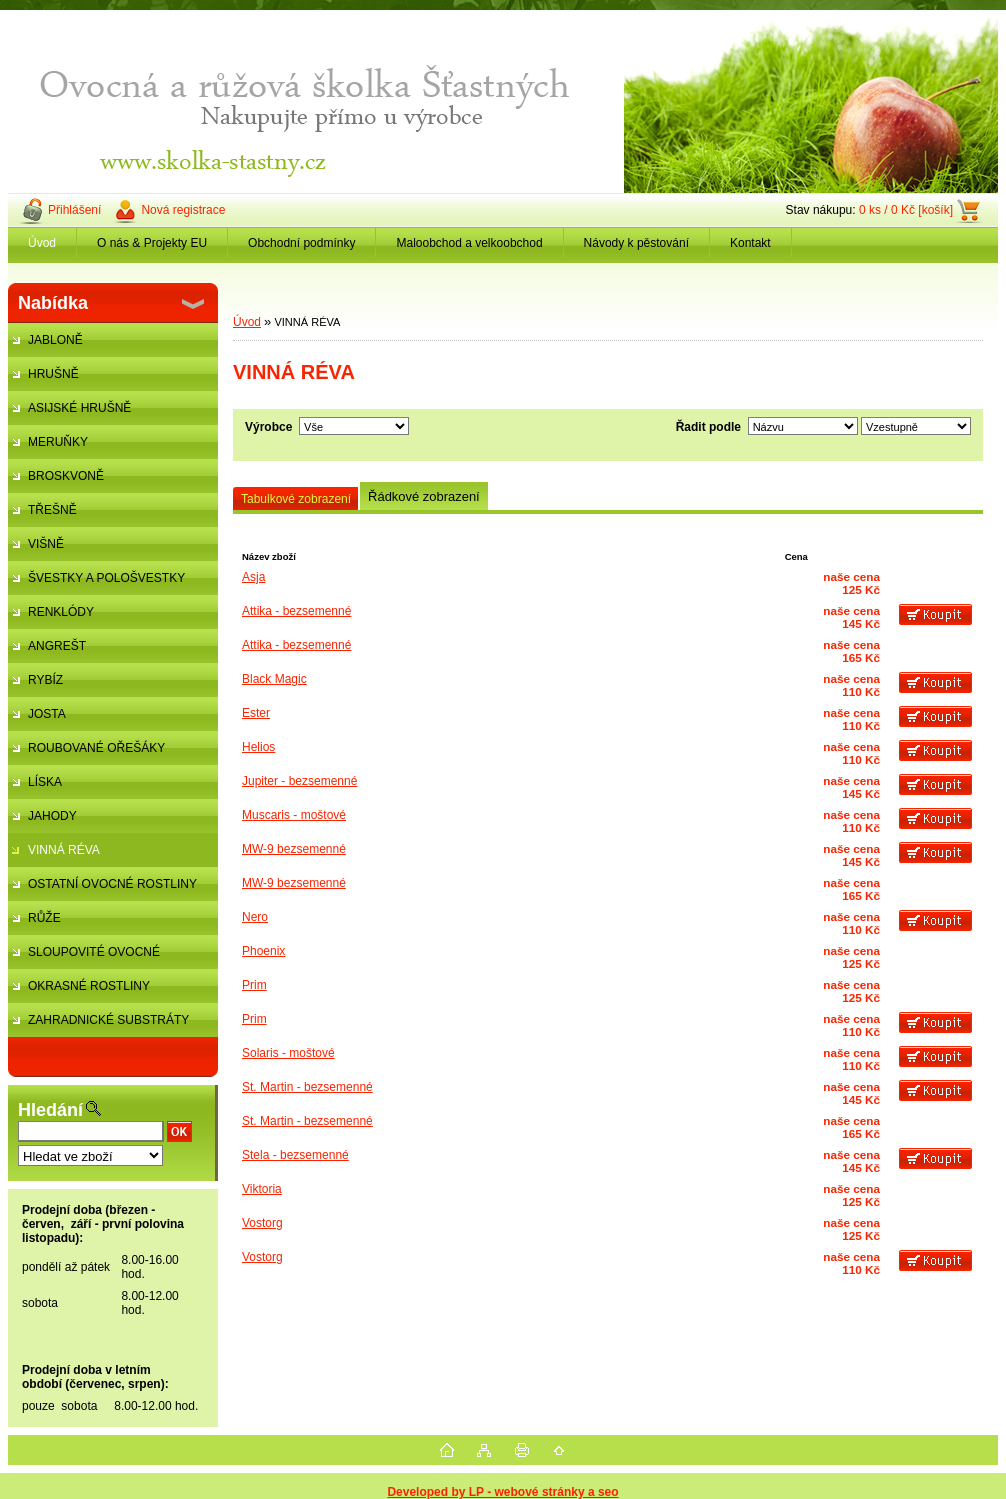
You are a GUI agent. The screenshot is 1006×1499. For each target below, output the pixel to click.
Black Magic (274, 679)
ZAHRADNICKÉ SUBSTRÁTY (108, 1020)
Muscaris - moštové (294, 815)
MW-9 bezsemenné (294, 849)
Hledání (50, 1110)
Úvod (247, 322)
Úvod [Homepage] (42, 243)
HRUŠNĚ (53, 374)
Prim (254, 985)
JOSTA (47, 714)
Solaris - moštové (288, 1053)
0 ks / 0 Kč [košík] (906, 210)
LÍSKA (45, 782)
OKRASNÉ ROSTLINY (89, 986)
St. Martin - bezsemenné (307, 1087)
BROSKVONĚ (66, 476)
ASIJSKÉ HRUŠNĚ (79, 408)
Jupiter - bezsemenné (299, 781)
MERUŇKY (58, 442)
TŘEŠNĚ (52, 510)
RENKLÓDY (61, 612)
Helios (258, 747)
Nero (255, 917)
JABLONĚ (55, 340)
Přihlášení (74, 210)
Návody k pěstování (636, 243)
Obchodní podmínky (301, 243)
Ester (256, 713)
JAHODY (52, 816)
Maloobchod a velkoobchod (469, 243)
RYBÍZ (45, 680)
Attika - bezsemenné (296, 611)
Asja (253, 577)
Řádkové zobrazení (424, 496)
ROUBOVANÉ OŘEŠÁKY (96, 748)
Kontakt (750, 243)
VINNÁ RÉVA (64, 850)
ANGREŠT (57, 646)
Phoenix (263, 951)
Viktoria (262, 1189)
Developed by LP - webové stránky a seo (502, 1492)
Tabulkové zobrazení (296, 499)
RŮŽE (44, 918)
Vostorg (262, 1223)
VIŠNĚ (46, 544)
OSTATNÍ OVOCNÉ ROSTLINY (112, 884)
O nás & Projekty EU (152, 243)
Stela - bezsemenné (295, 1155)
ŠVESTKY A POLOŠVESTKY (106, 578)
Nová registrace (183, 210)
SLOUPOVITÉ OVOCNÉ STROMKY (84, 957)
